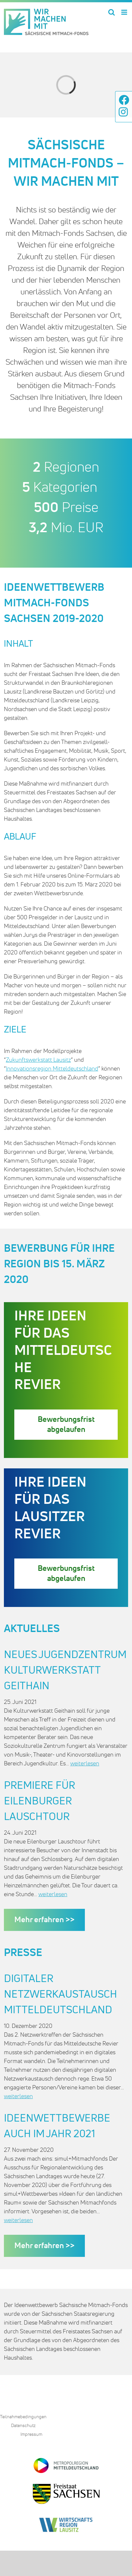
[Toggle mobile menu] (124, 12)
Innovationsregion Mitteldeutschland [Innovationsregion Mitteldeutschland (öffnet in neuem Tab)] (52, 1069)
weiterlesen (84, 1764)
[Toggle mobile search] (111, 12)
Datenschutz (23, 2425)
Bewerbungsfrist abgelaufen (66, 1424)
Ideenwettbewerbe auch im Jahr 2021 (57, 2126)
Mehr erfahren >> (44, 1920)
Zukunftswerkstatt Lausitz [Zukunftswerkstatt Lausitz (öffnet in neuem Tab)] (38, 1060)
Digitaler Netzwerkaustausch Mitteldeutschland (60, 1995)
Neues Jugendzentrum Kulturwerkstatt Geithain (65, 1671)
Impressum (31, 2434)
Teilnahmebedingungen (23, 2417)
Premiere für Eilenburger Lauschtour (39, 1801)
